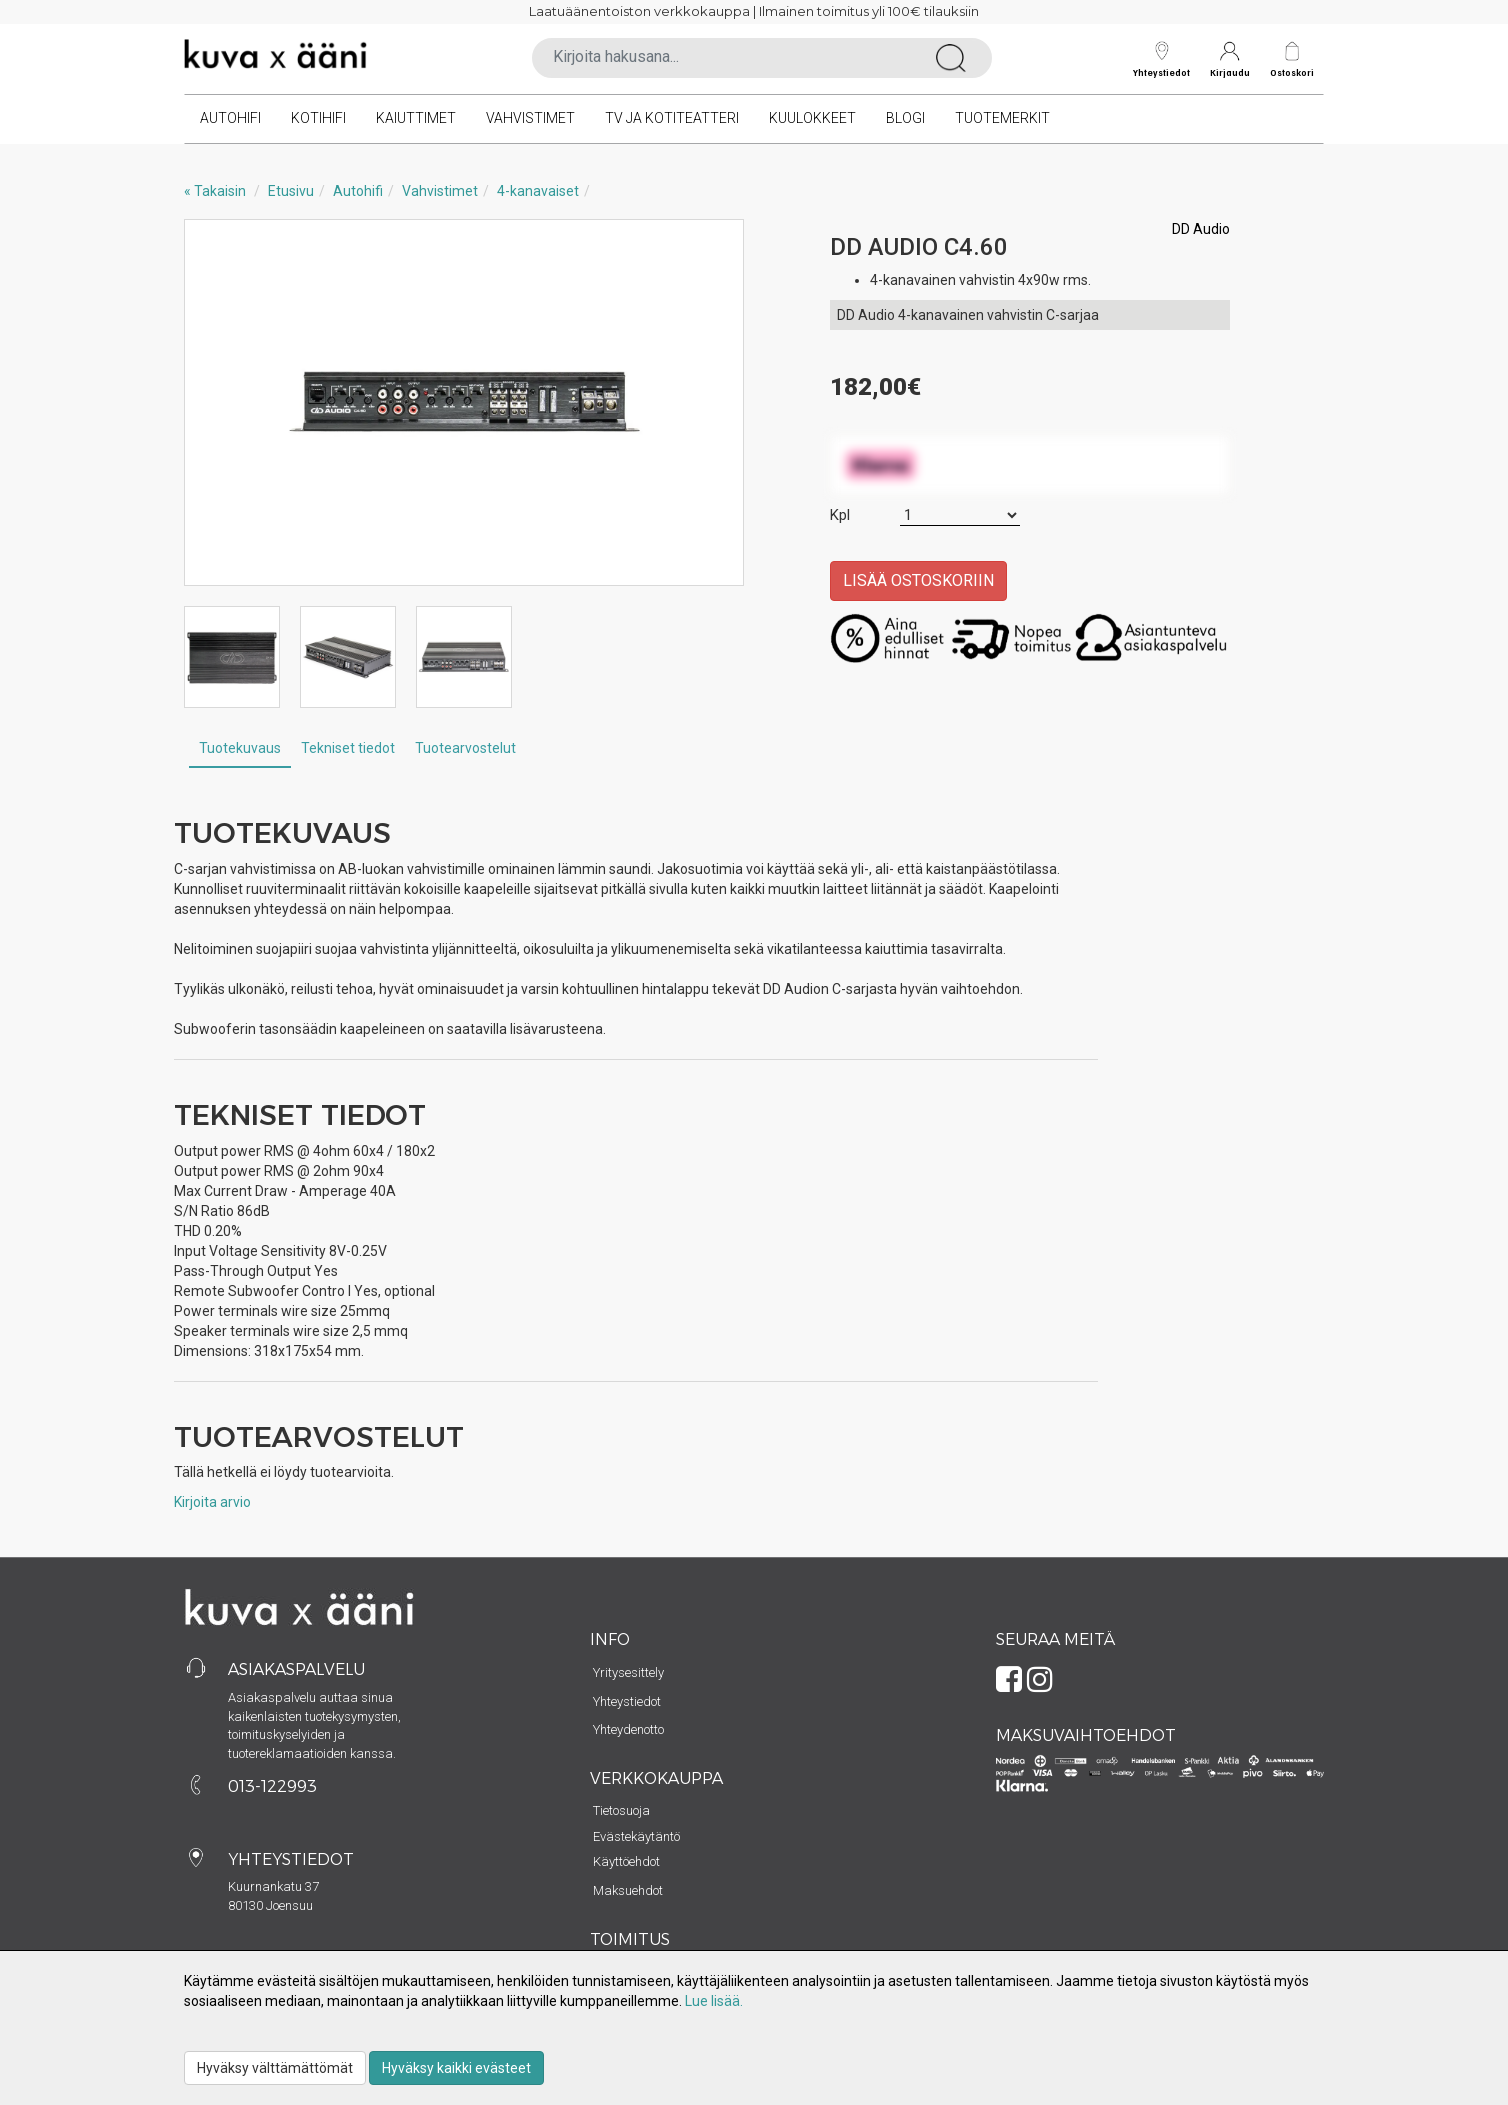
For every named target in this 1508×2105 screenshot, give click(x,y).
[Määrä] (960, 515)
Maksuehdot (628, 1890)
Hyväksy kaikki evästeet (456, 2068)
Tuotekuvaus (240, 748)
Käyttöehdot (626, 1861)
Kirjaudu (1230, 59)
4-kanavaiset (538, 191)
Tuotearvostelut (465, 748)
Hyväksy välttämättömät (275, 2068)
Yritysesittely (628, 1672)
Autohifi (230, 118)
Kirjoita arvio (212, 1502)
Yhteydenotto (628, 1729)
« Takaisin (215, 191)
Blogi (905, 118)
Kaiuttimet (416, 118)
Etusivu (291, 191)
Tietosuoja (621, 1810)
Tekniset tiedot (348, 748)
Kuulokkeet (812, 118)
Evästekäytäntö (636, 1836)
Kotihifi (318, 118)
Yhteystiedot (1161, 59)
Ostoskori (1292, 72)
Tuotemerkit (1002, 118)
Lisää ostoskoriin (918, 580)
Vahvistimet (530, 118)
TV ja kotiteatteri (672, 118)
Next (708, 403)
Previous (220, 403)
